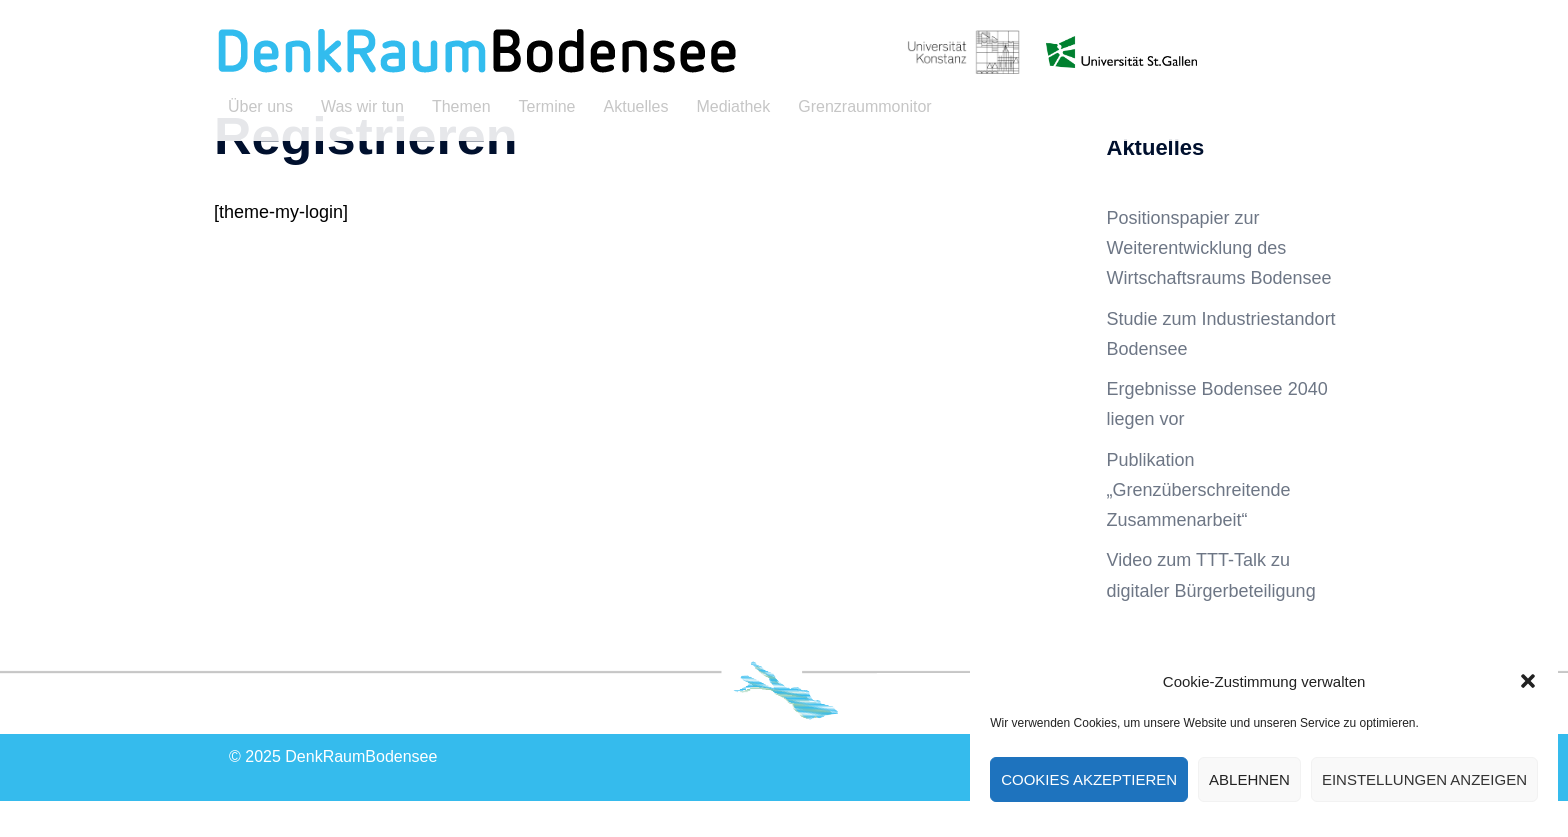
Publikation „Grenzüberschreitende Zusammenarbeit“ (1199, 526)
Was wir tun (362, 106)
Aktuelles (636, 106)
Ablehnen (1249, 779)
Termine (547, 106)
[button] (1528, 681)
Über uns (260, 106)
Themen (461, 106)
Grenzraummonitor (864, 106)
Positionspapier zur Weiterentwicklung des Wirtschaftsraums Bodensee (1219, 284)
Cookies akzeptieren (1089, 779)
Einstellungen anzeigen (1424, 779)
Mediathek (733, 106)
